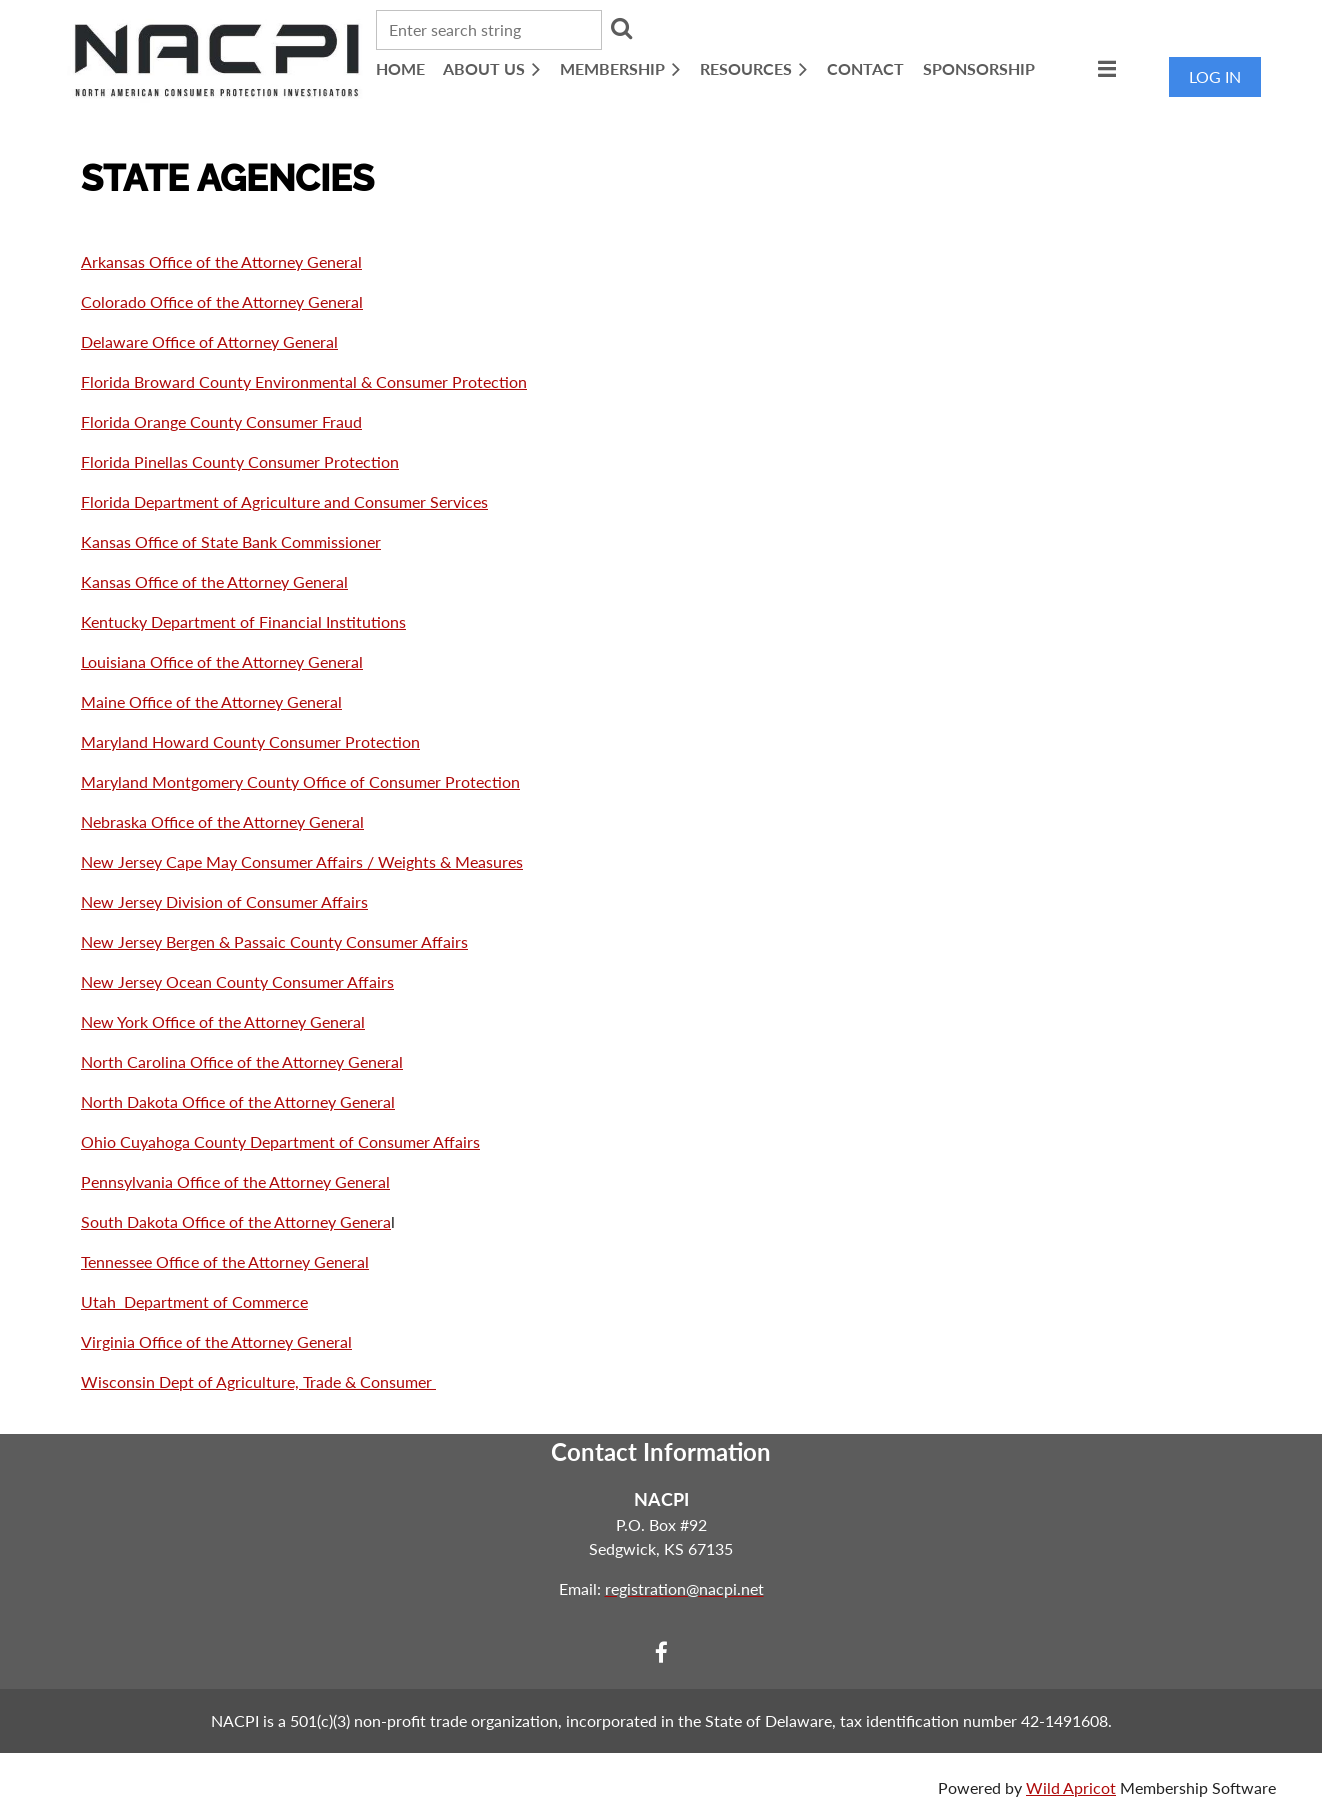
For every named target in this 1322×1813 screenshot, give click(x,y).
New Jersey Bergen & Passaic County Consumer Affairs (274, 941)
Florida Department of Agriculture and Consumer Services (284, 501)
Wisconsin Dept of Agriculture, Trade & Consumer (258, 1381)
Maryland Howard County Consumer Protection (250, 741)
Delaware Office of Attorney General (209, 341)
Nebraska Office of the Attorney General (222, 821)
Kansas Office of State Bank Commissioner (231, 541)
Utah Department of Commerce (194, 1301)
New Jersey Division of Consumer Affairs (224, 901)
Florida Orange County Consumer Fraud (221, 421)
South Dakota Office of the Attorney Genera (236, 1221)
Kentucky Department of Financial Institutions (243, 621)
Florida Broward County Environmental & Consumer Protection (304, 381)
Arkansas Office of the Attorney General (221, 261)
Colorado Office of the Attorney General (222, 301)
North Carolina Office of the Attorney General (242, 1061)
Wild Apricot (1071, 1787)
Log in (1215, 76)
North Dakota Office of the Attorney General (238, 1101)
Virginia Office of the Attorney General (216, 1341)
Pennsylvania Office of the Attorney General (235, 1181)
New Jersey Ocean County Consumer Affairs (237, 981)
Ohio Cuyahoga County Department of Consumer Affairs (280, 1141)
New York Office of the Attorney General (223, 1021)
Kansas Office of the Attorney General (214, 581)
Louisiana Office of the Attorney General (222, 661)
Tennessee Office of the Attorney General (225, 1261)
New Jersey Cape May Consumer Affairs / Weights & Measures (302, 861)
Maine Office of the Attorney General (211, 701)
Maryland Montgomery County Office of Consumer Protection (300, 781)
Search (621, 28)
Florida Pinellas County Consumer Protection (240, 461)
